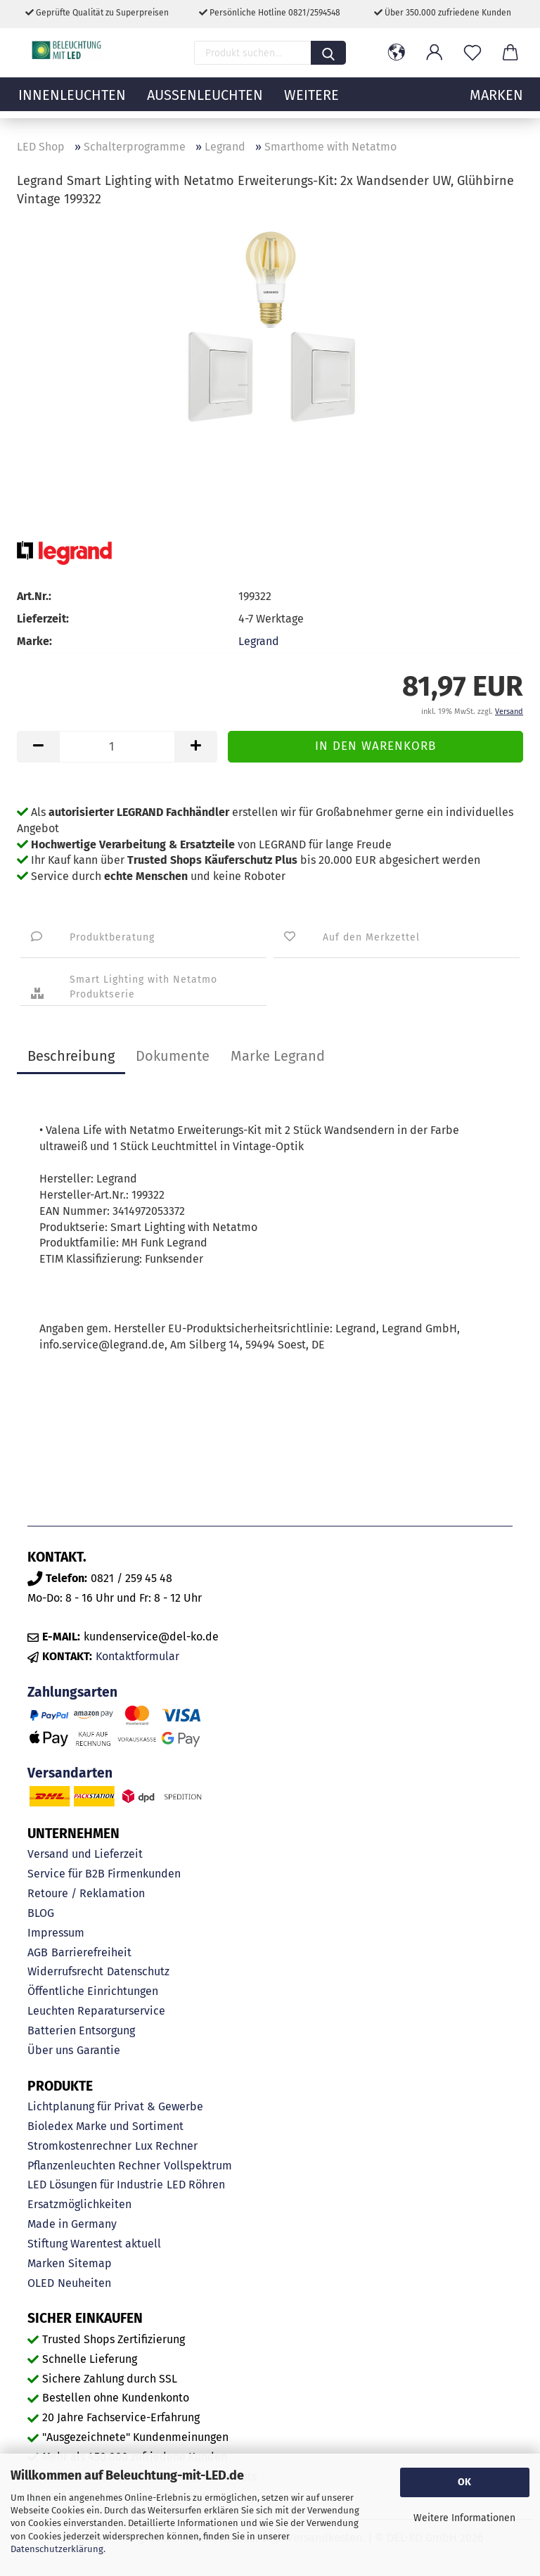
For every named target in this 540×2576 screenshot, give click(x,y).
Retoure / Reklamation (86, 1893)
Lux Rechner (166, 2146)
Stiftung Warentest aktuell (94, 2243)
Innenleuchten (72, 102)
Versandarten (69, 1773)
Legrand (258, 641)
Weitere (311, 102)
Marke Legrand (278, 1055)
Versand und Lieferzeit (85, 1854)
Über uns (50, 2050)
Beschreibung (71, 1055)
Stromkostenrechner (79, 2146)
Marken (46, 2263)
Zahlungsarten (72, 1692)
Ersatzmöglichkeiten (79, 2204)
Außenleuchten (205, 102)
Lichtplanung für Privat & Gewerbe (115, 2106)
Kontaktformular (137, 1656)
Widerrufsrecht (65, 1971)
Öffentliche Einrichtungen (92, 1991)
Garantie (98, 2050)
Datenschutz (138, 1971)
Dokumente (173, 1055)
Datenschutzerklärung (57, 2549)
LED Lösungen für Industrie (95, 2184)
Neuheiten (84, 2283)
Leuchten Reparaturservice (96, 2010)
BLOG (40, 1913)
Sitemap (90, 2263)
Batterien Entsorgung (81, 2030)
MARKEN (496, 102)
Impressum (55, 1932)
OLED (40, 2283)
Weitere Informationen (464, 2518)
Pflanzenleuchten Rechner (93, 2165)
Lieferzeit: (43, 618)
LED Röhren (196, 2184)
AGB (37, 1952)
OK (464, 2482)
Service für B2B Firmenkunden (104, 1873)
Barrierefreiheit (91, 1952)
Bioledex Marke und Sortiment (105, 2126)
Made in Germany (72, 2224)
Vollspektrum (198, 2165)
